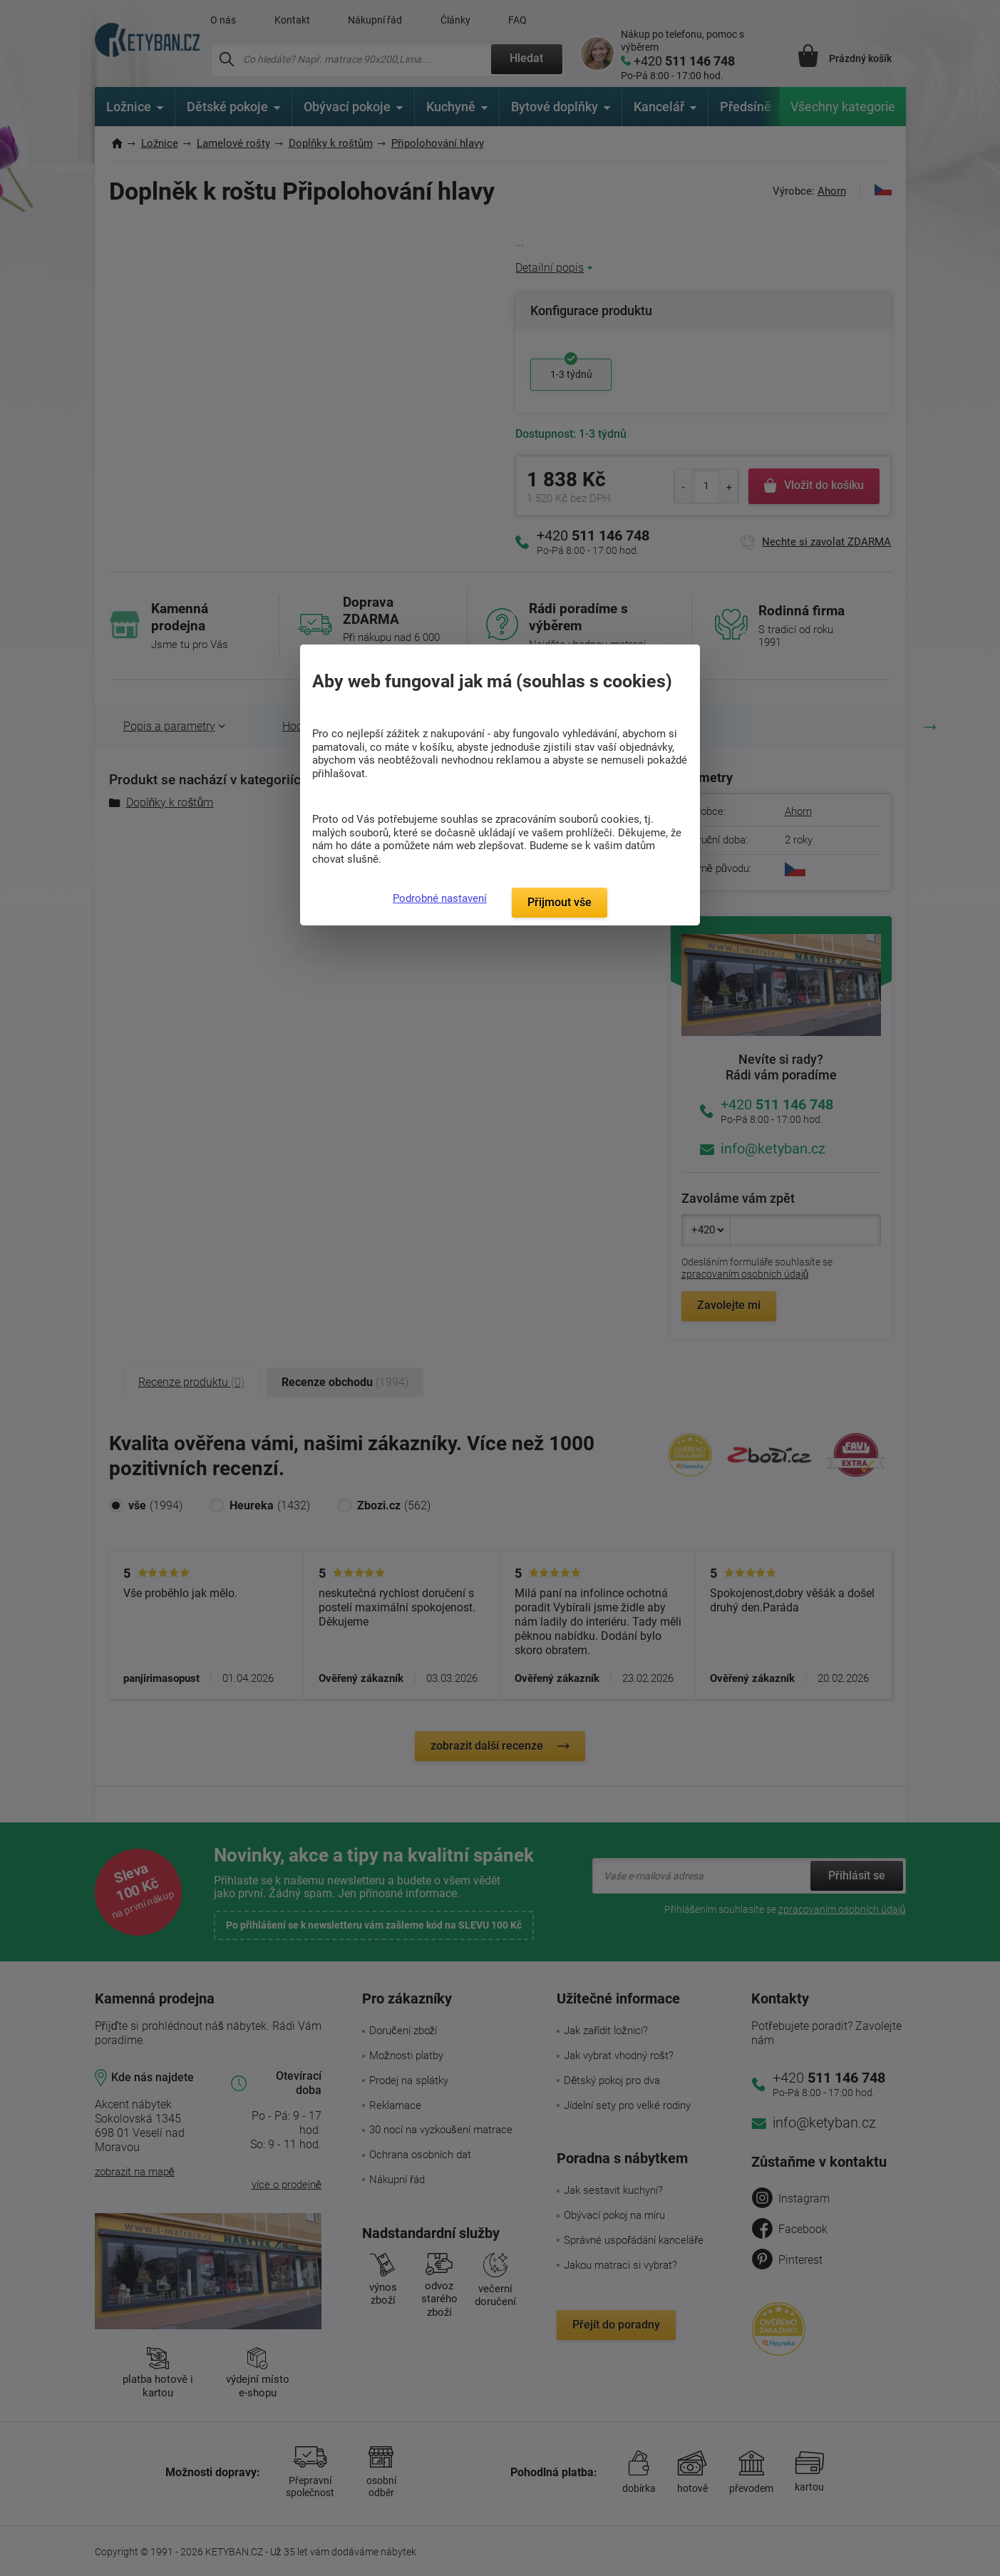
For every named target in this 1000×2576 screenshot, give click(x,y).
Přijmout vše (559, 902)
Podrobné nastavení (440, 898)
